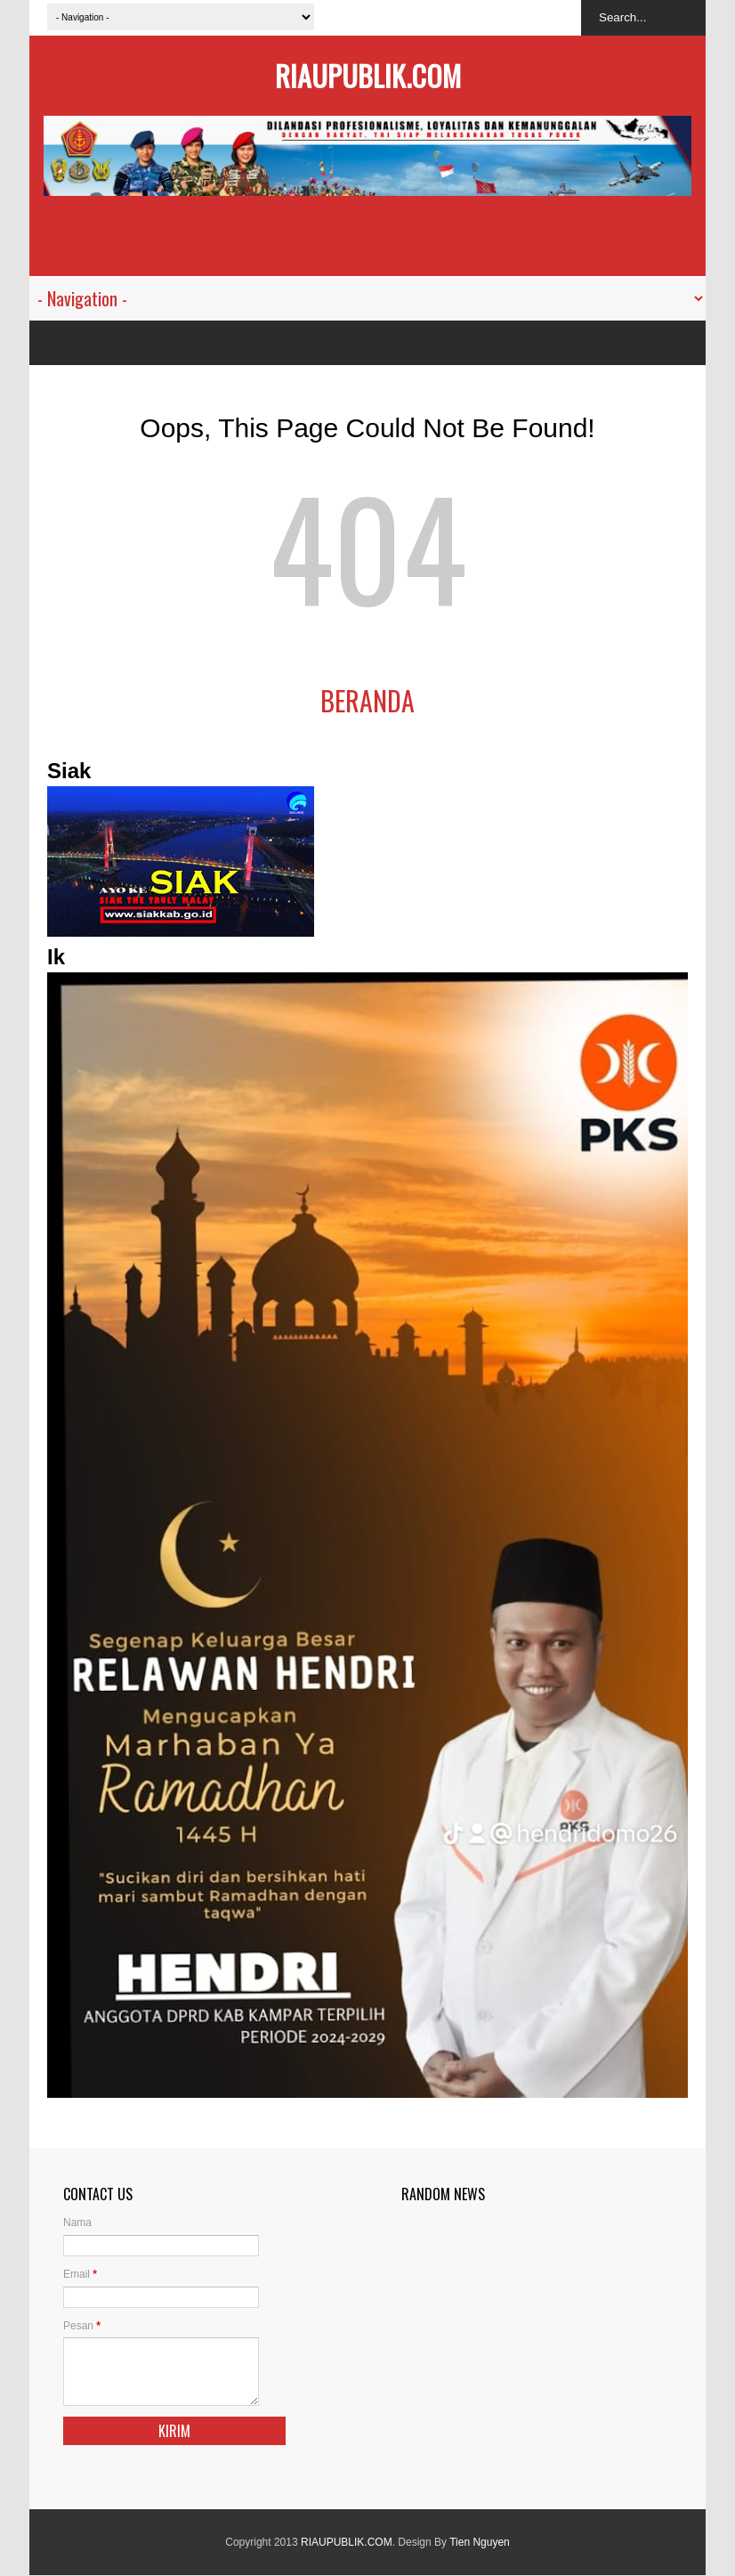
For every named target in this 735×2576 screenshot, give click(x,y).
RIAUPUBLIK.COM (368, 75)
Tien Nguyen (479, 2542)
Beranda (367, 700)
